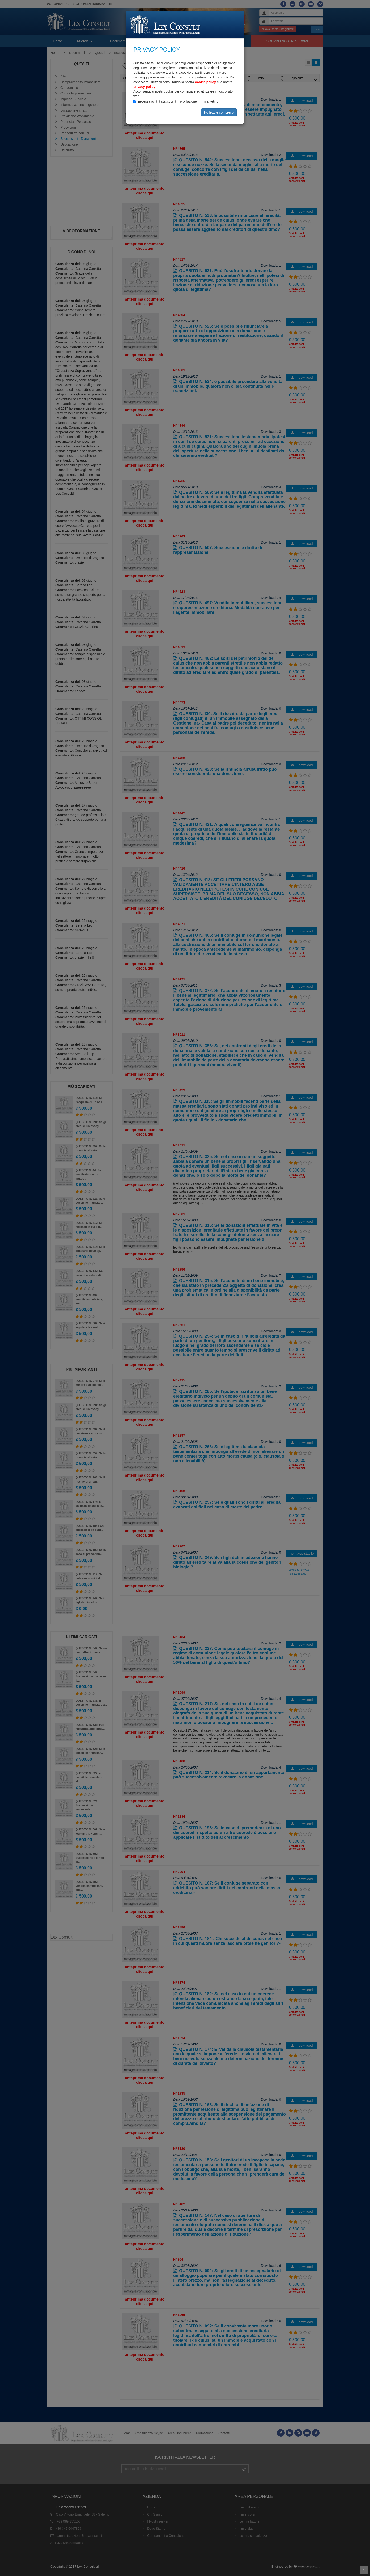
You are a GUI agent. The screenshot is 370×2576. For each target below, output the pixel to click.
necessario (146, 101)
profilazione (188, 101)
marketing (211, 101)
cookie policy (205, 82)
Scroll (364, 2570)
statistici (167, 101)
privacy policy (144, 87)
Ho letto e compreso (219, 112)
